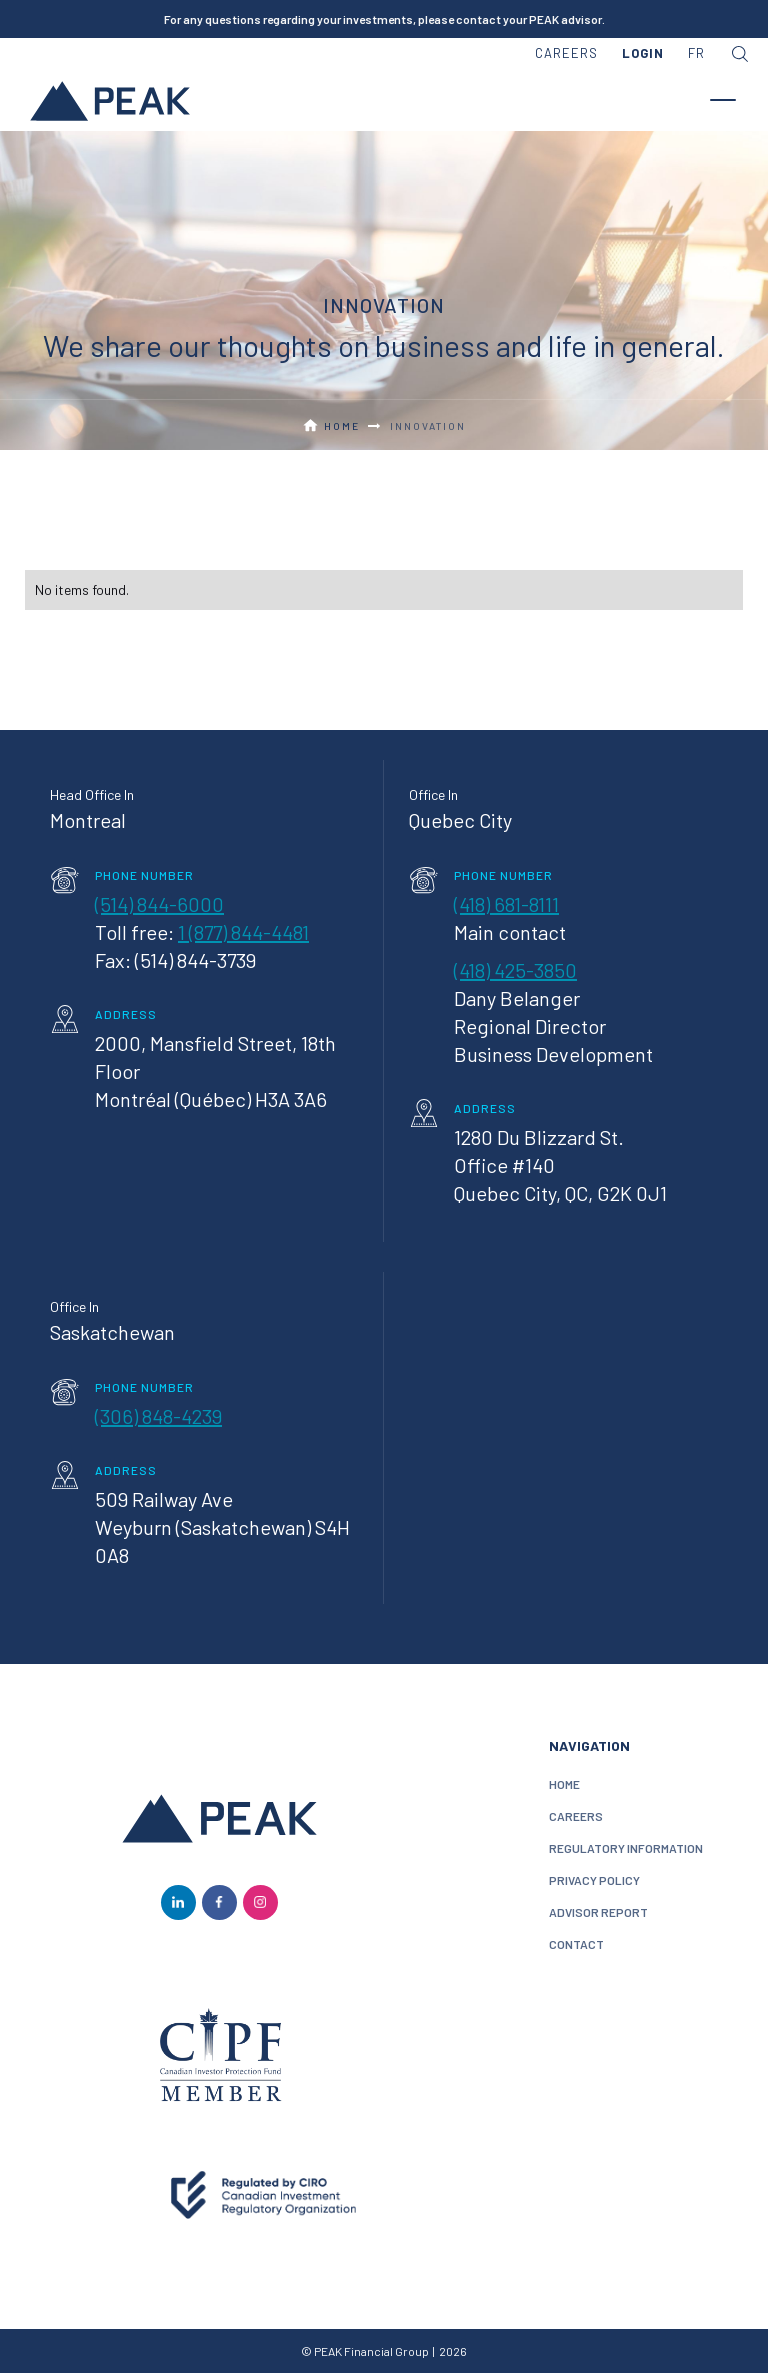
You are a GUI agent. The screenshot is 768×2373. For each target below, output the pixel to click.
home (564, 1784)
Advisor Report (598, 1912)
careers (566, 53)
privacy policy (594, 1880)
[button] (643, 54)
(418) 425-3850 (515, 970)
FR (696, 53)
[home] (110, 100)
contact (576, 1944)
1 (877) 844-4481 (243, 932)
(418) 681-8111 (506, 904)
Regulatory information (626, 1848)
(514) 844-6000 (159, 904)
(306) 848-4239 (158, 1416)
